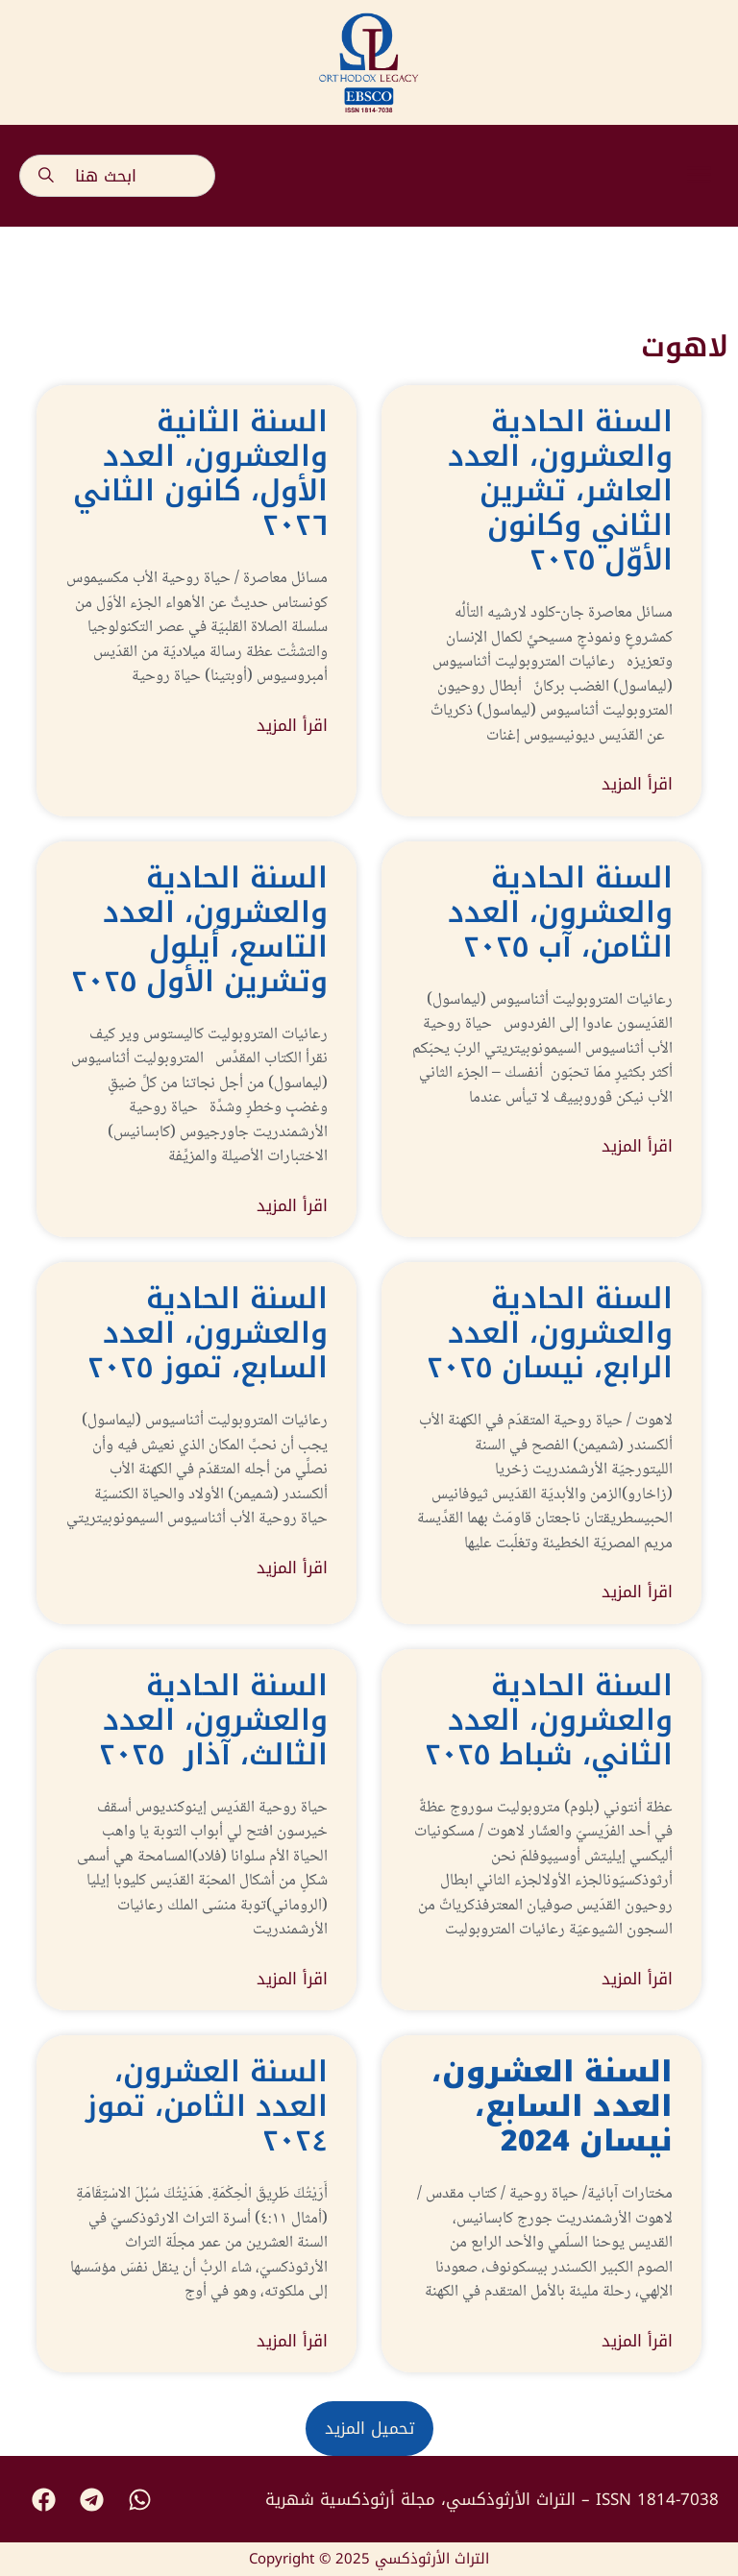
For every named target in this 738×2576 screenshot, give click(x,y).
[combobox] (117, 176)
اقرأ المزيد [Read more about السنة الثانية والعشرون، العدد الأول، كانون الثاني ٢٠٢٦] (292, 726)
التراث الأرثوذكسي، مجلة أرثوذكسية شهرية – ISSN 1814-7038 (492, 2499)
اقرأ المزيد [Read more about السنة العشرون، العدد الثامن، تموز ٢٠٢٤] (292, 2341)
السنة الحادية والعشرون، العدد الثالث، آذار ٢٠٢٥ (213, 1720)
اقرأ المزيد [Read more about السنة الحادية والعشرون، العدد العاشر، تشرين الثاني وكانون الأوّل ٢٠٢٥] (637, 784)
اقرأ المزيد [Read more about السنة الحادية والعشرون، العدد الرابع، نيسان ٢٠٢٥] (637, 1592)
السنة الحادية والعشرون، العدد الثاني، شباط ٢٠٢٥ (549, 1720)
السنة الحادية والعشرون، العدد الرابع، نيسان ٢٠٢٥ (550, 1333)
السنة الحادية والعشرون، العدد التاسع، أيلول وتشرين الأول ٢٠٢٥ (199, 930)
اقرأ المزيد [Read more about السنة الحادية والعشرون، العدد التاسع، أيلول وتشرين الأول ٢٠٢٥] (292, 1206)
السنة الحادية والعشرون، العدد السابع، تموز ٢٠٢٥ (207, 1333)
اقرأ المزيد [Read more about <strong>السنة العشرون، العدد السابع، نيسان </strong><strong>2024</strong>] (637, 2341)
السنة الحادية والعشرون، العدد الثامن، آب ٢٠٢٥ (560, 912)
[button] (699, 175)
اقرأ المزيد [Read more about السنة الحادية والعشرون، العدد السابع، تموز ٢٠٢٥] (292, 1568)
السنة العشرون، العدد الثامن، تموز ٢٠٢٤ (207, 2106)
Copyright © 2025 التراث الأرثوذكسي (369, 2558)
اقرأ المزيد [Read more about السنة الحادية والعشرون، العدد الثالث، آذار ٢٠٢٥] (292, 1979)
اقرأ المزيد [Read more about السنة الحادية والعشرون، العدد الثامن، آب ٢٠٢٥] (637, 1146)
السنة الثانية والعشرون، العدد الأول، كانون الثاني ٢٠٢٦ (200, 473)
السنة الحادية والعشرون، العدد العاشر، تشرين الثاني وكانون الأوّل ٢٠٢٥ (560, 491)
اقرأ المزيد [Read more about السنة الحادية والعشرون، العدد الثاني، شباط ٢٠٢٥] (637, 1979)
